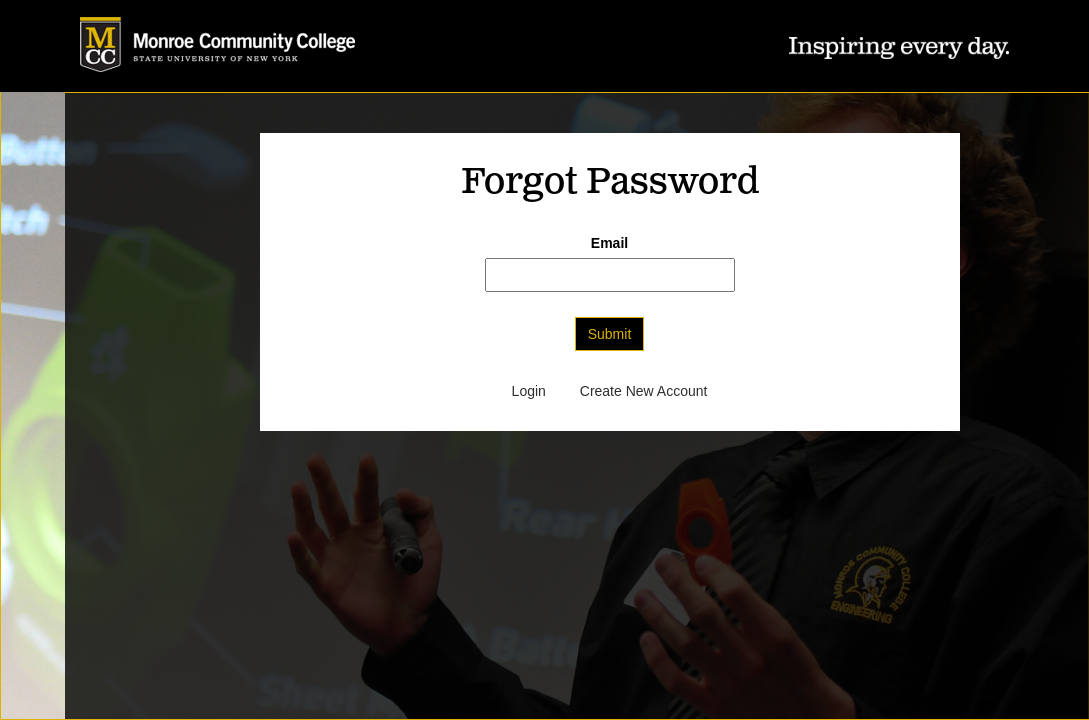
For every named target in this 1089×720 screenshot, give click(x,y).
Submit (610, 334)
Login (529, 391)
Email (609, 243)
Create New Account (644, 391)
